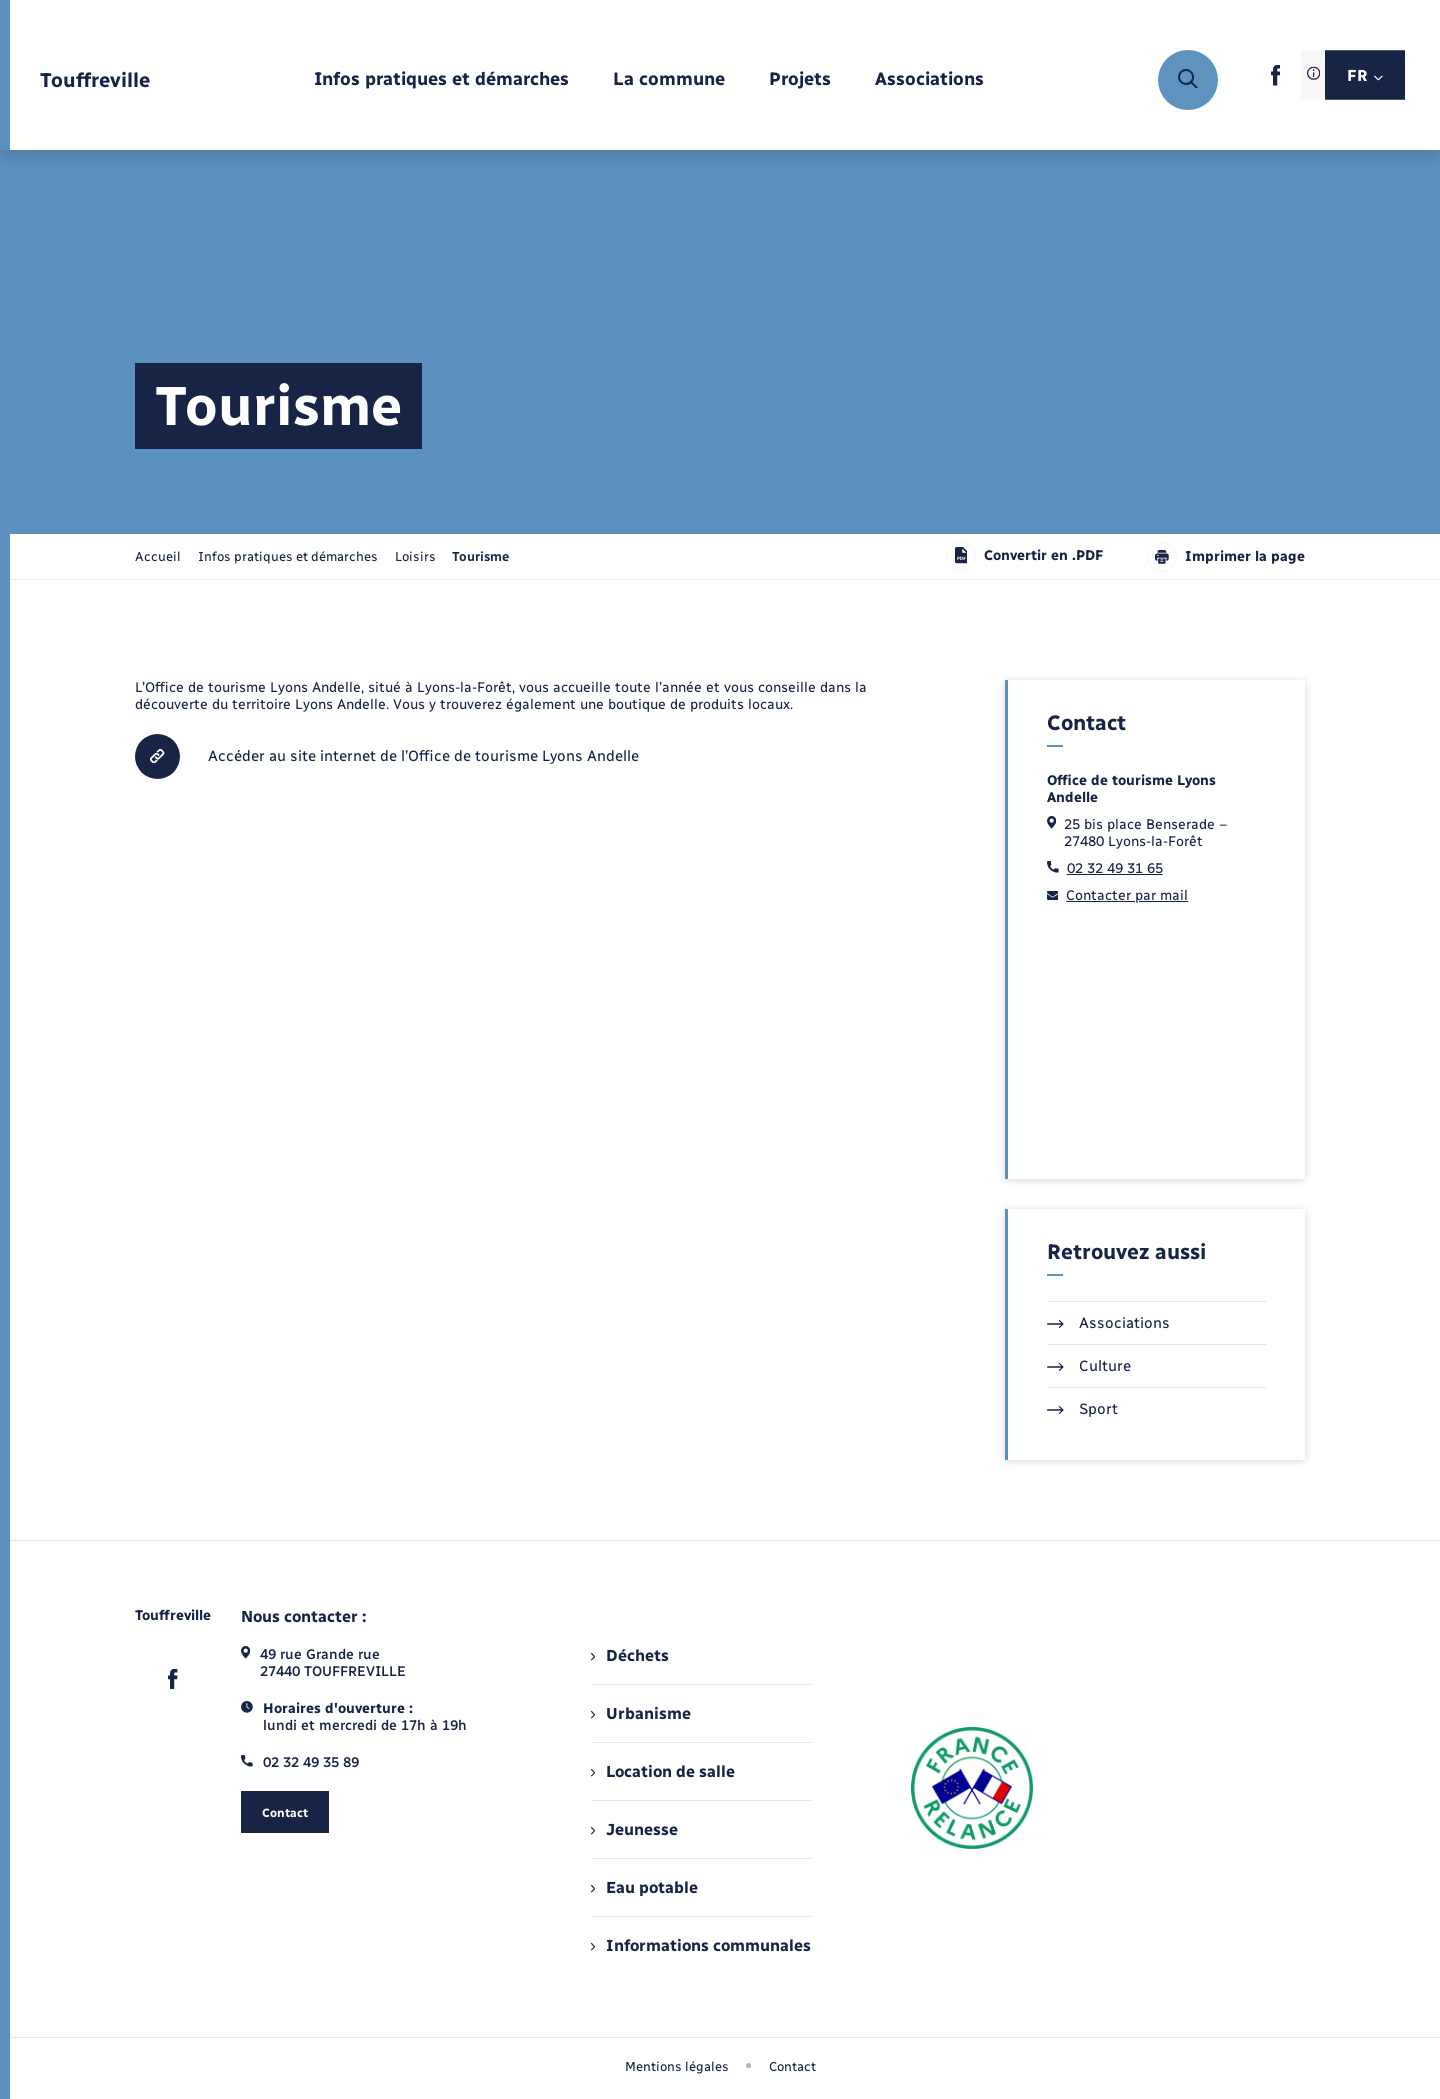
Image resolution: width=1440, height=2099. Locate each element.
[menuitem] (441, 80)
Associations (1108, 1323)
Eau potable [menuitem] (644, 1887)
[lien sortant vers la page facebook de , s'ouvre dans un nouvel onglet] (1275, 81)
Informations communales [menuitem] (701, 1945)
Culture (1089, 1366)
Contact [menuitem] (792, 2066)
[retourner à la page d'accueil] (95, 80)
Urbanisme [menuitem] (641, 1713)
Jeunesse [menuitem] (634, 1829)
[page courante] (480, 556)
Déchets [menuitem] (630, 1655)
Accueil (158, 556)
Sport (1082, 1409)
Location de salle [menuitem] (663, 1771)
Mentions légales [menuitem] (677, 2066)
